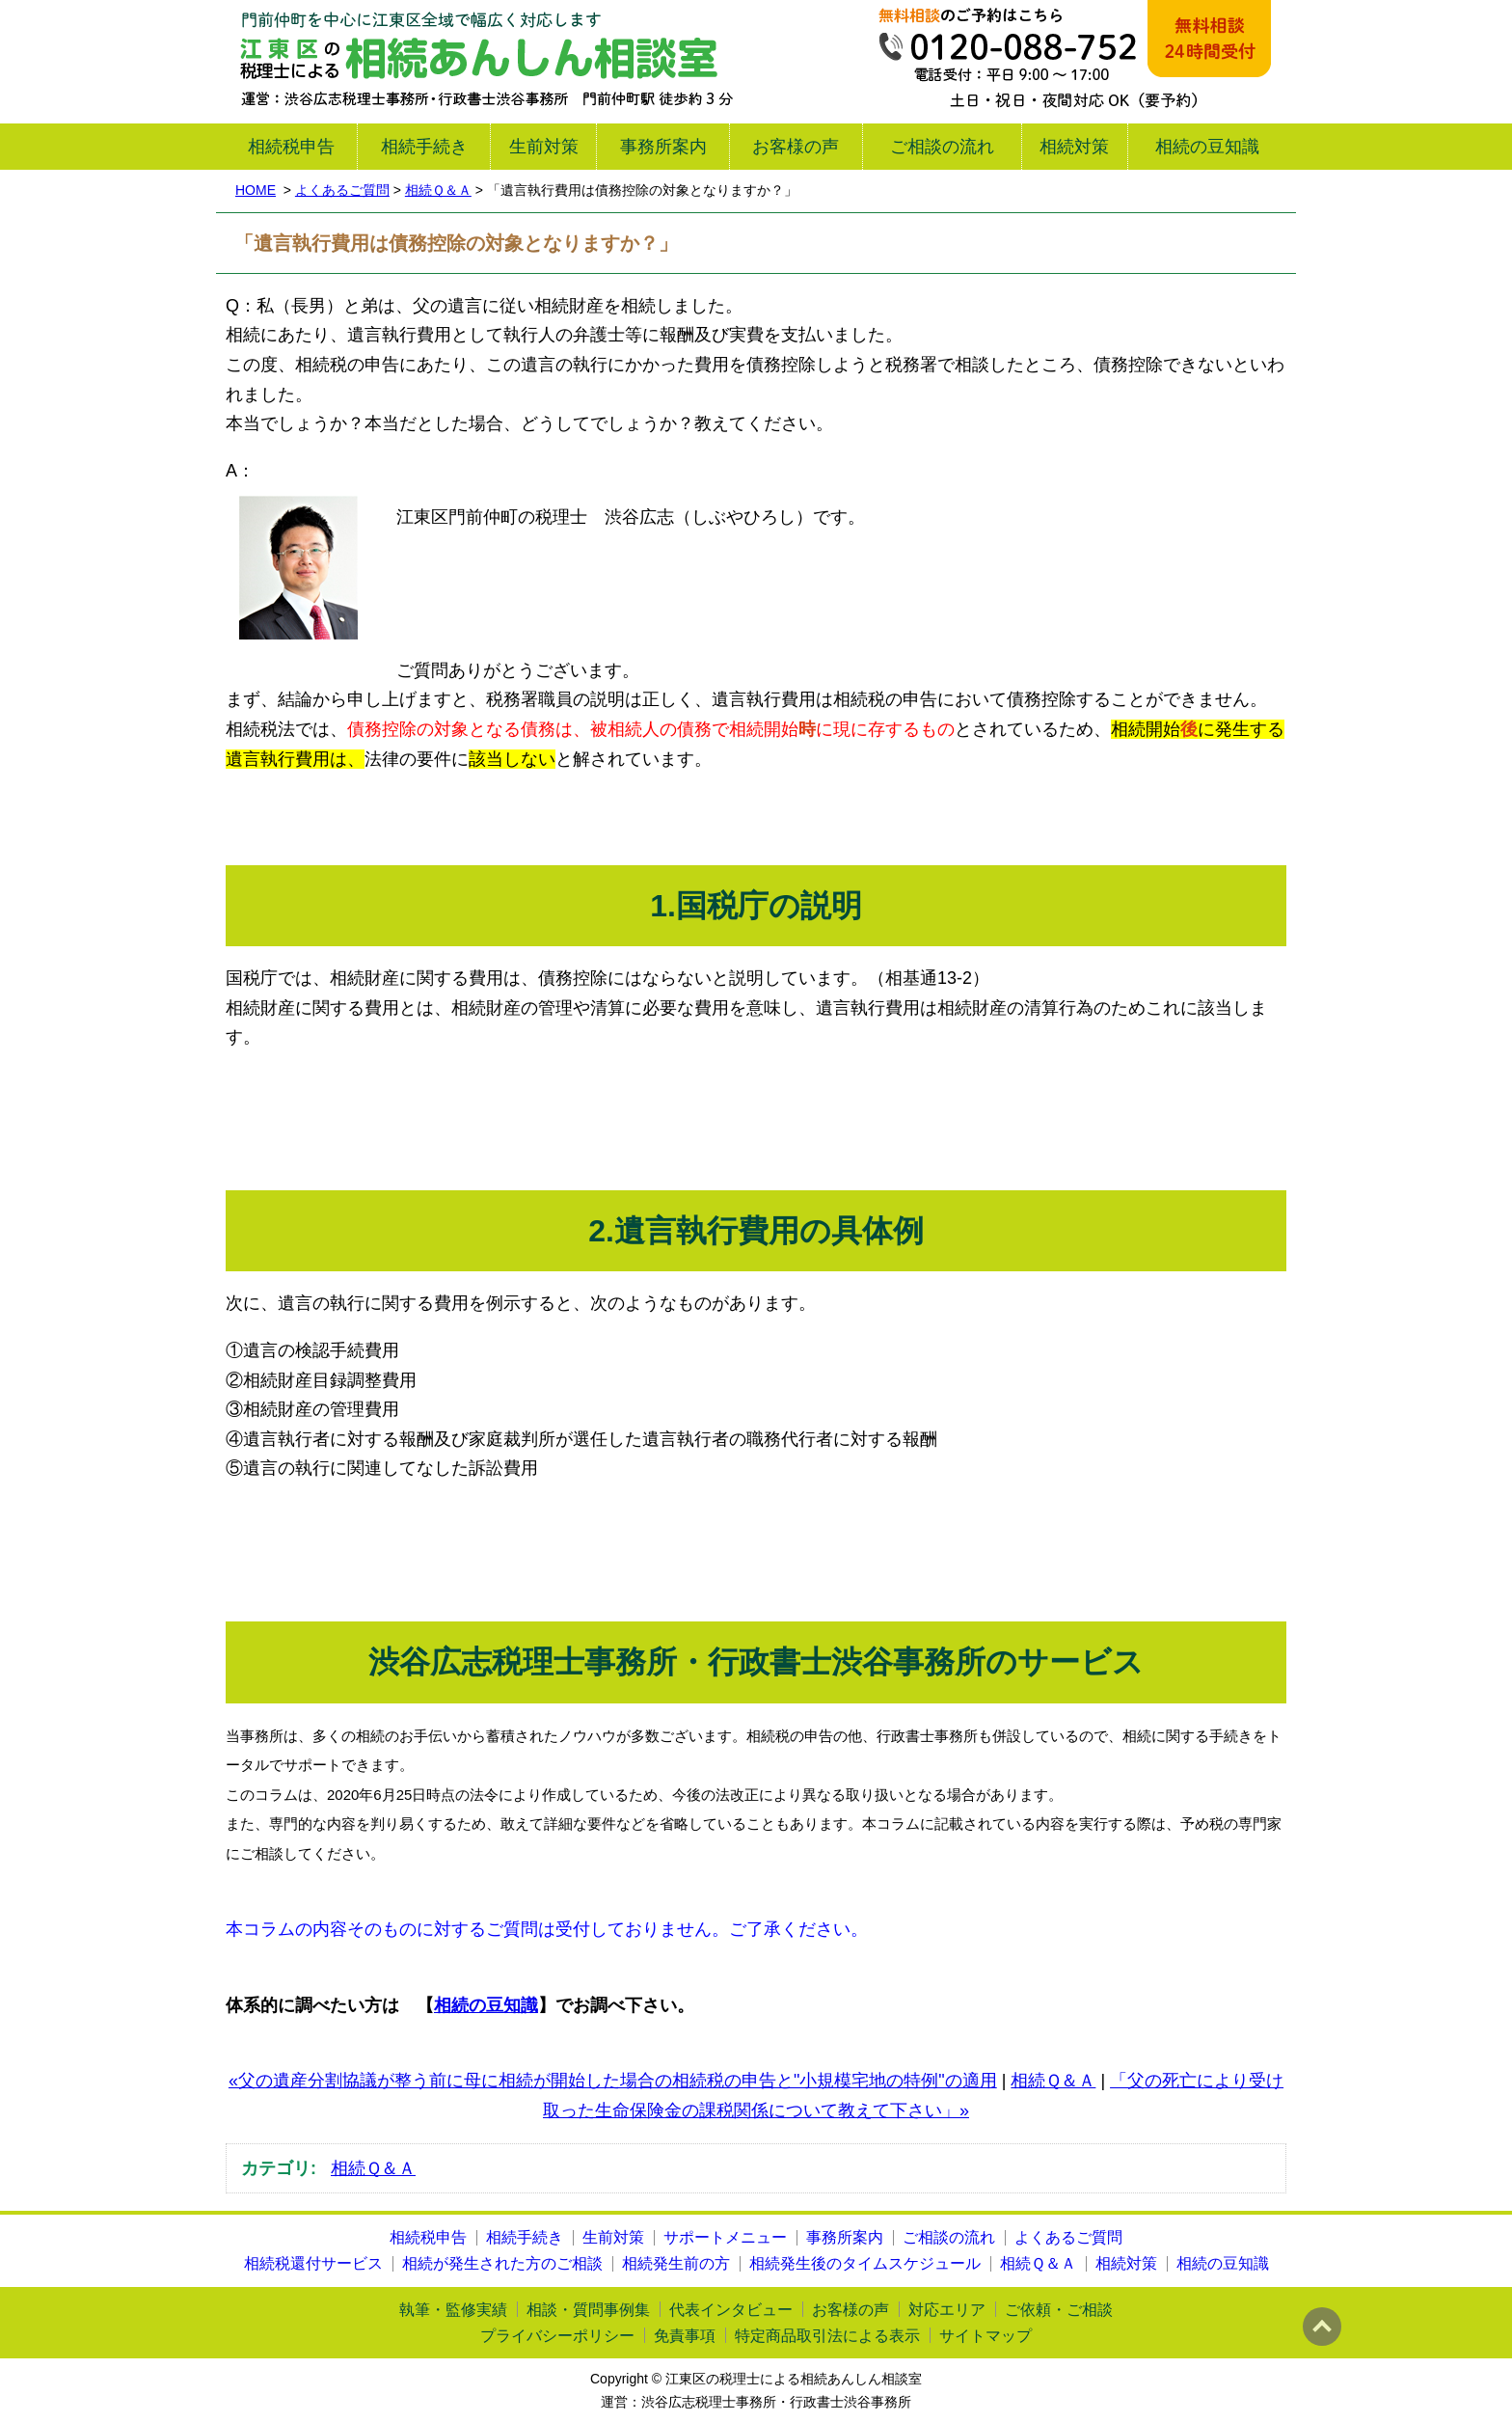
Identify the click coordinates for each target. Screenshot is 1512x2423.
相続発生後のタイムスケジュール (865, 2263)
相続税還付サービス (313, 2263)
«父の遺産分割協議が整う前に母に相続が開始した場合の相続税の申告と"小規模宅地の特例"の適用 (613, 2080)
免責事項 (685, 2336)
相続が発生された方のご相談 (502, 2263)
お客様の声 (795, 146)
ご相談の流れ (942, 146)
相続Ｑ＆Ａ (438, 190)
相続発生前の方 (676, 2263)
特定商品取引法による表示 (827, 2336)
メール (1209, 38)
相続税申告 (291, 146)
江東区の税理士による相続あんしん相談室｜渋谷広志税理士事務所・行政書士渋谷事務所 (486, 61)
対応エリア (947, 2309)
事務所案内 (663, 146)
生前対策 (544, 146)
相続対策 (1074, 146)
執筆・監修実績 (453, 2309)
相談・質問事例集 (588, 2309)
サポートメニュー (725, 2237)
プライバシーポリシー (557, 2336)
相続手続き (424, 146)
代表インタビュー (731, 2309)
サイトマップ (985, 2336)
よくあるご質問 (342, 190)
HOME (255, 190)
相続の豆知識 (1207, 146)
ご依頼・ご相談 (1059, 2309)
